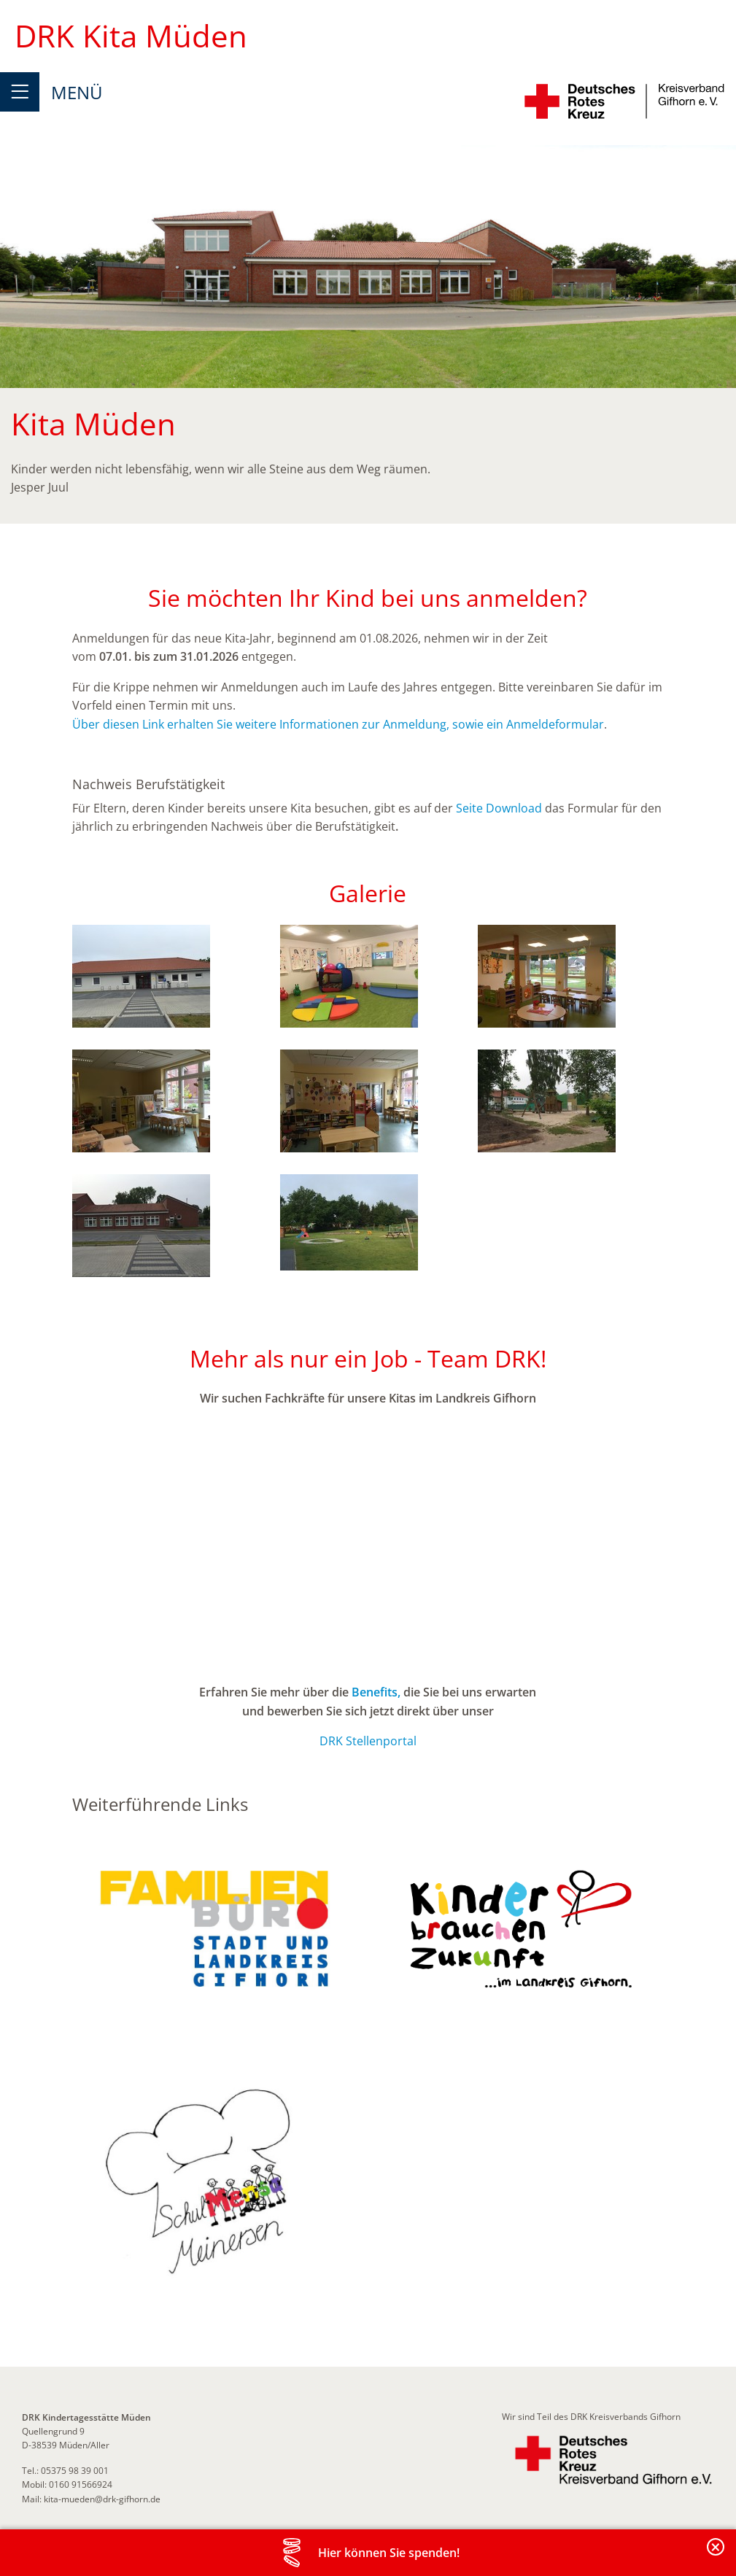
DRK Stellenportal (368, 1741)
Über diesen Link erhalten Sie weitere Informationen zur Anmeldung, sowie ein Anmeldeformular (338, 724)
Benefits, (376, 1692)
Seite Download (499, 808)
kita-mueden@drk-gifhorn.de (102, 2499)
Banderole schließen (716, 2555)
